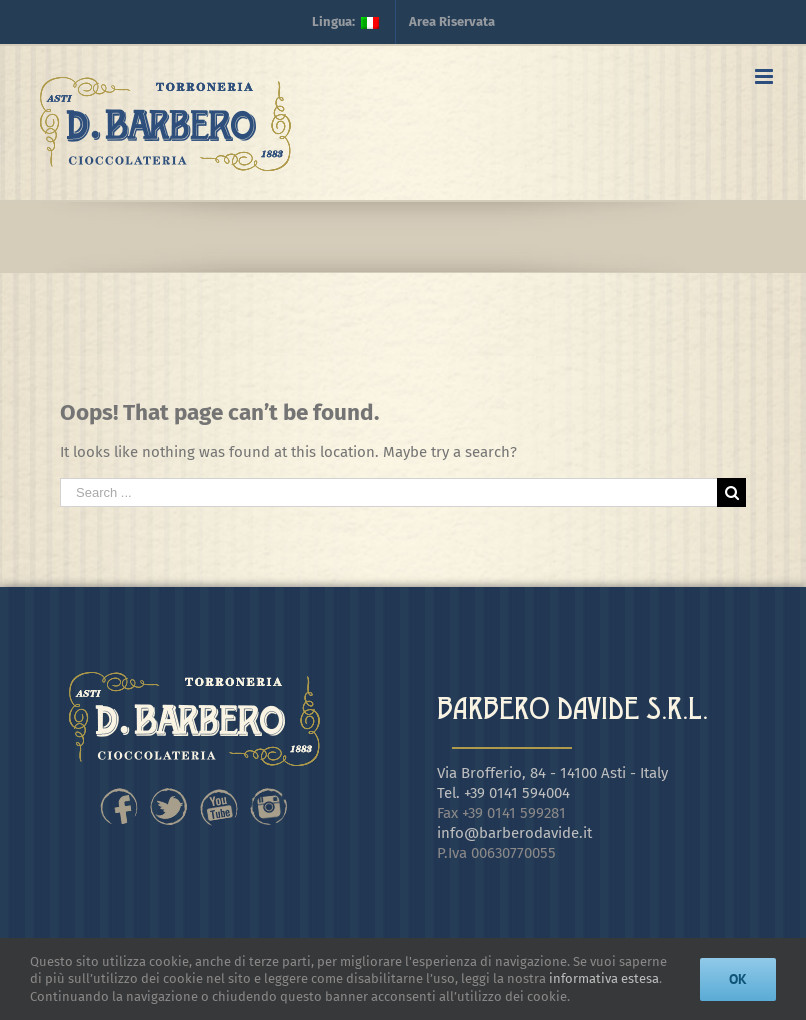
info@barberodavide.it (514, 833)
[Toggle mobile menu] (765, 76)
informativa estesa (604, 978)
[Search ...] (388, 492)
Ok (738, 979)
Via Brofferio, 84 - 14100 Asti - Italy (552, 773)
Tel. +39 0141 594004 (503, 793)
